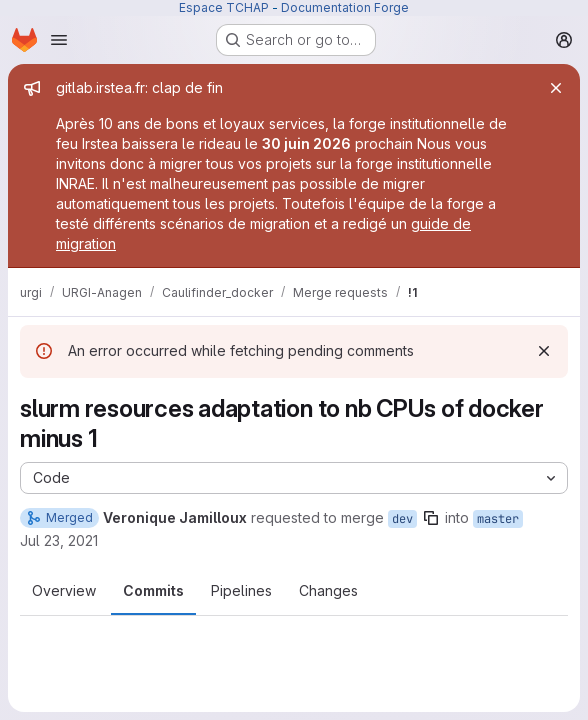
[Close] (556, 88)
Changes (328, 590)
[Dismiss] (544, 351)
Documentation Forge (345, 7)
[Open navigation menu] (59, 40)
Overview (64, 590)
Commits (153, 590)
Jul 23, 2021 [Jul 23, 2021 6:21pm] (59, 540)
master (498, 519)
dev (402, 519)
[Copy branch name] (431, 518)
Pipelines (241, 590)
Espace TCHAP (224, 7)
